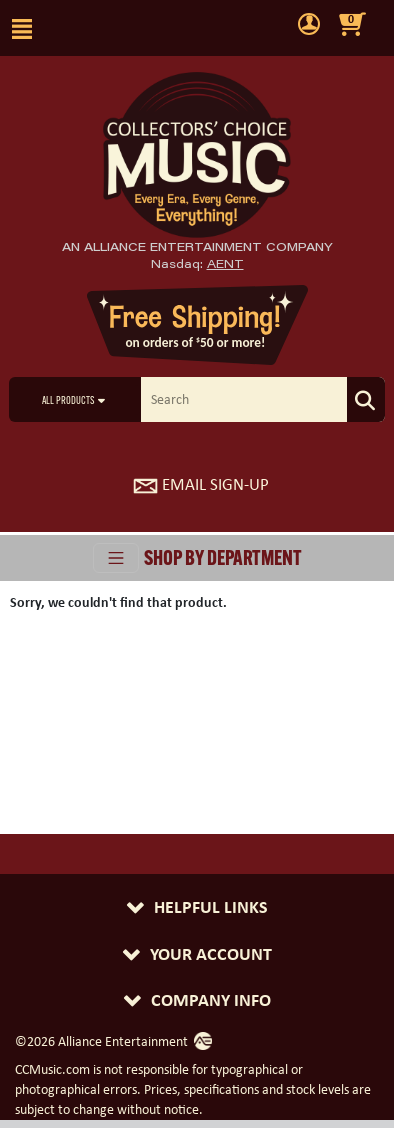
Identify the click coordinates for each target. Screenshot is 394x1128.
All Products (68, 401)
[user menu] (309, 25)
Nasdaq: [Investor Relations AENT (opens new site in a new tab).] (197, 263)
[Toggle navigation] (116, 558)
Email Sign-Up (201, 484)
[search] (245, 399)
